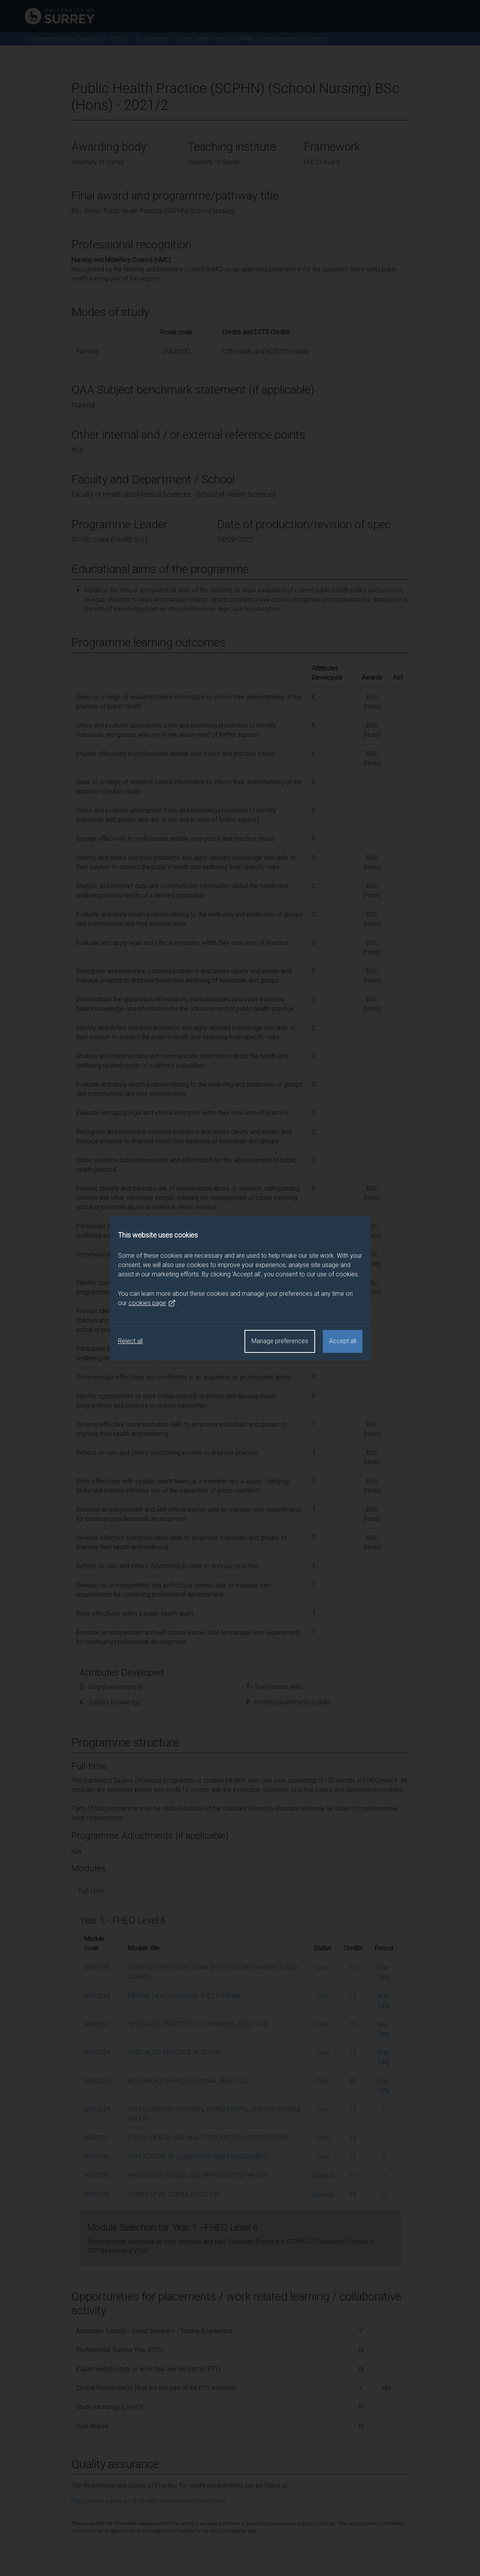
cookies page (152, 1303)
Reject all (130, 1341)
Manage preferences (279, 1341)
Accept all (342, 1341)
